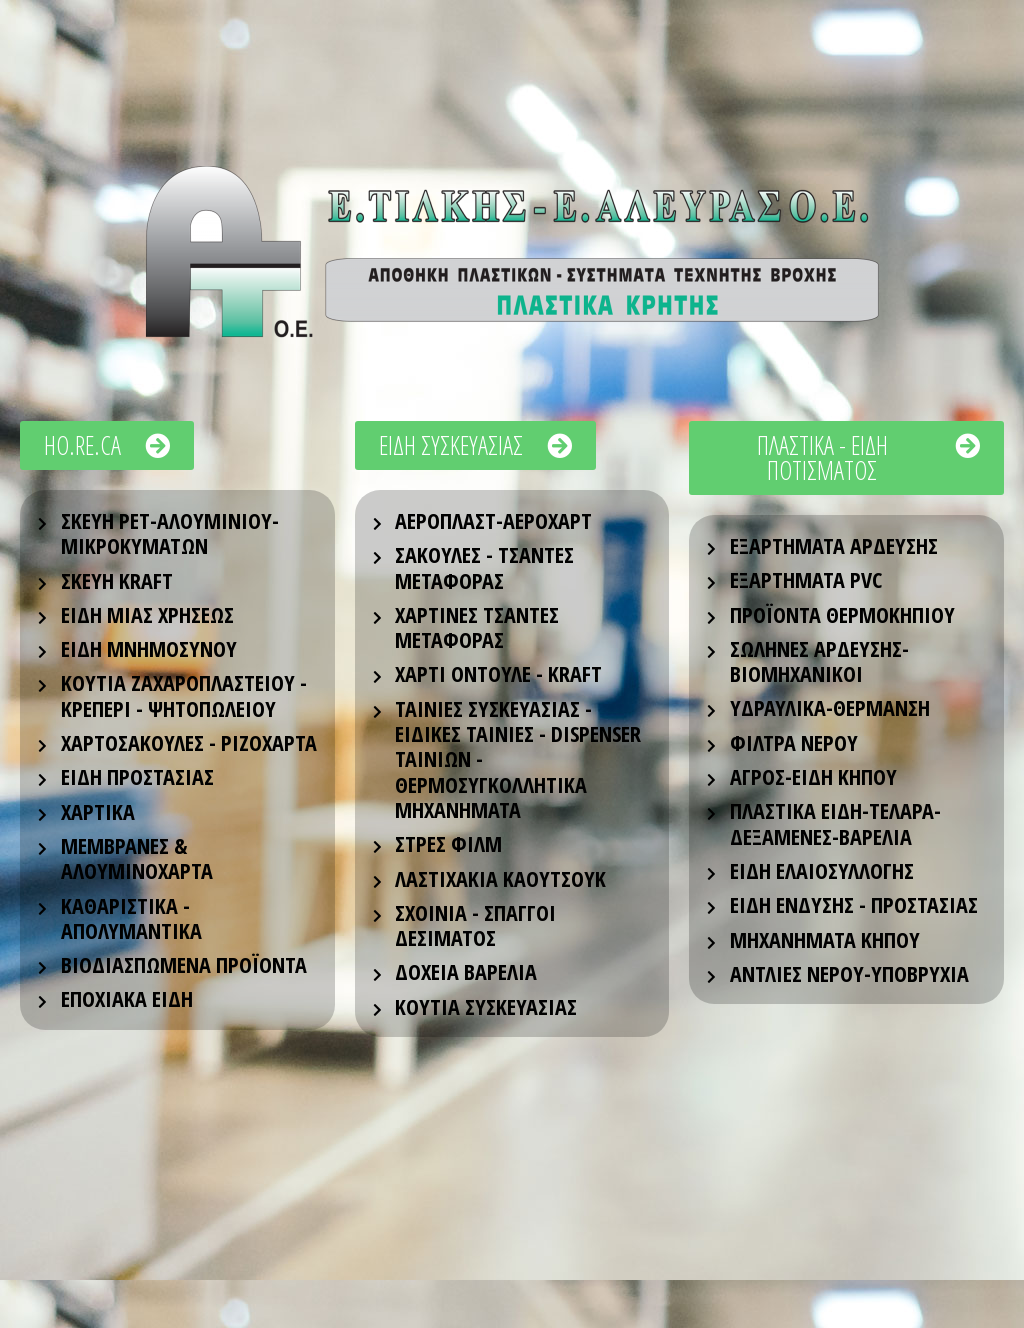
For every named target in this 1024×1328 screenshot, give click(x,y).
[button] (107, 445)
